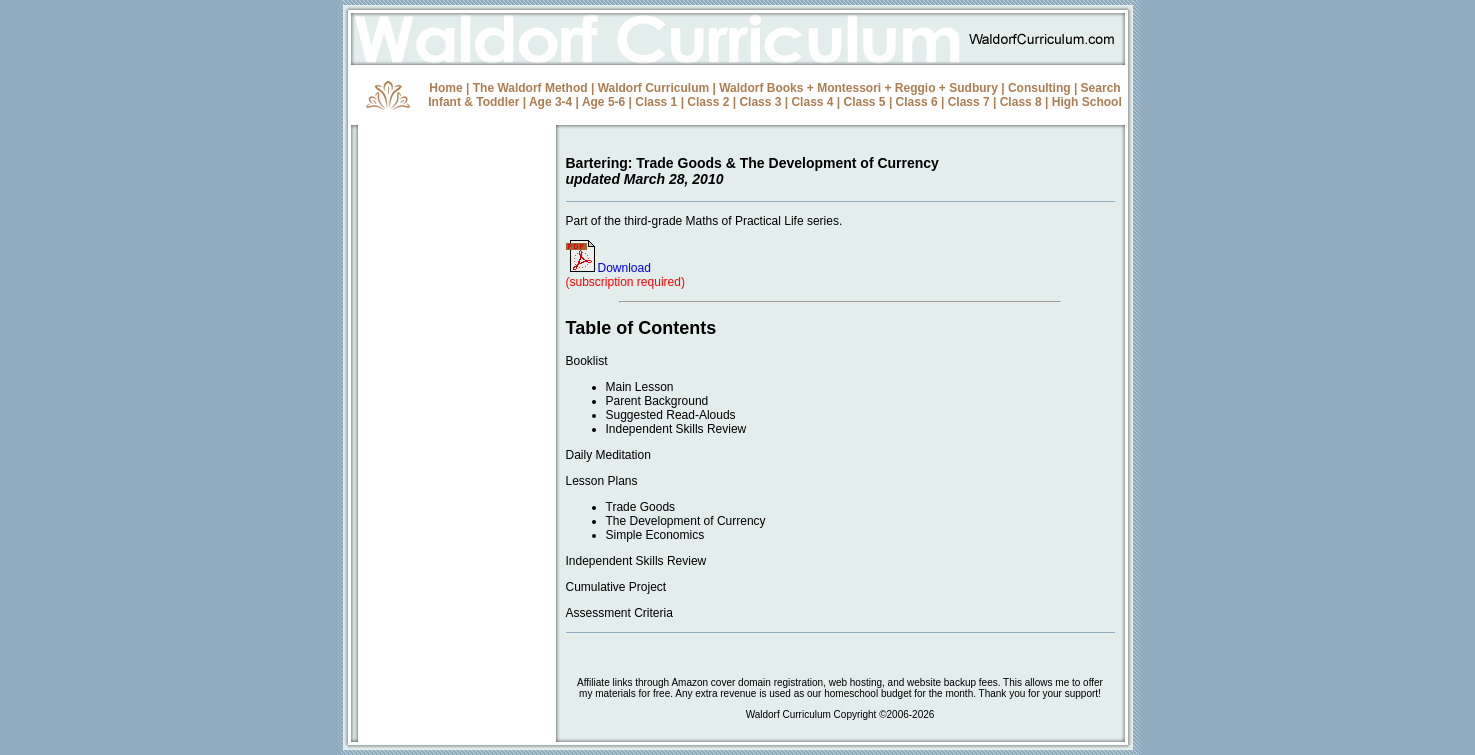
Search (1101, 88)
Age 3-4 (550, 102)
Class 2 (708, 102)
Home (445, 88)
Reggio (915, 88)
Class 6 (917, 102)
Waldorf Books (761, 88)
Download (608, 268)
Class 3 (760, 102)
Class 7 (969, 102)
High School (1087, 102)
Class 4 (812, 102)
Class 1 (656, 102)
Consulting (1039, 88)
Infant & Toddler (473, 102)
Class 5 (865, 102)
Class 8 (1021, 102)
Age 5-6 (603, 102)
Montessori (849, 88)
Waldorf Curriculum (654, 88)
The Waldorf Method (530, 88)
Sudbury (973, 88)
